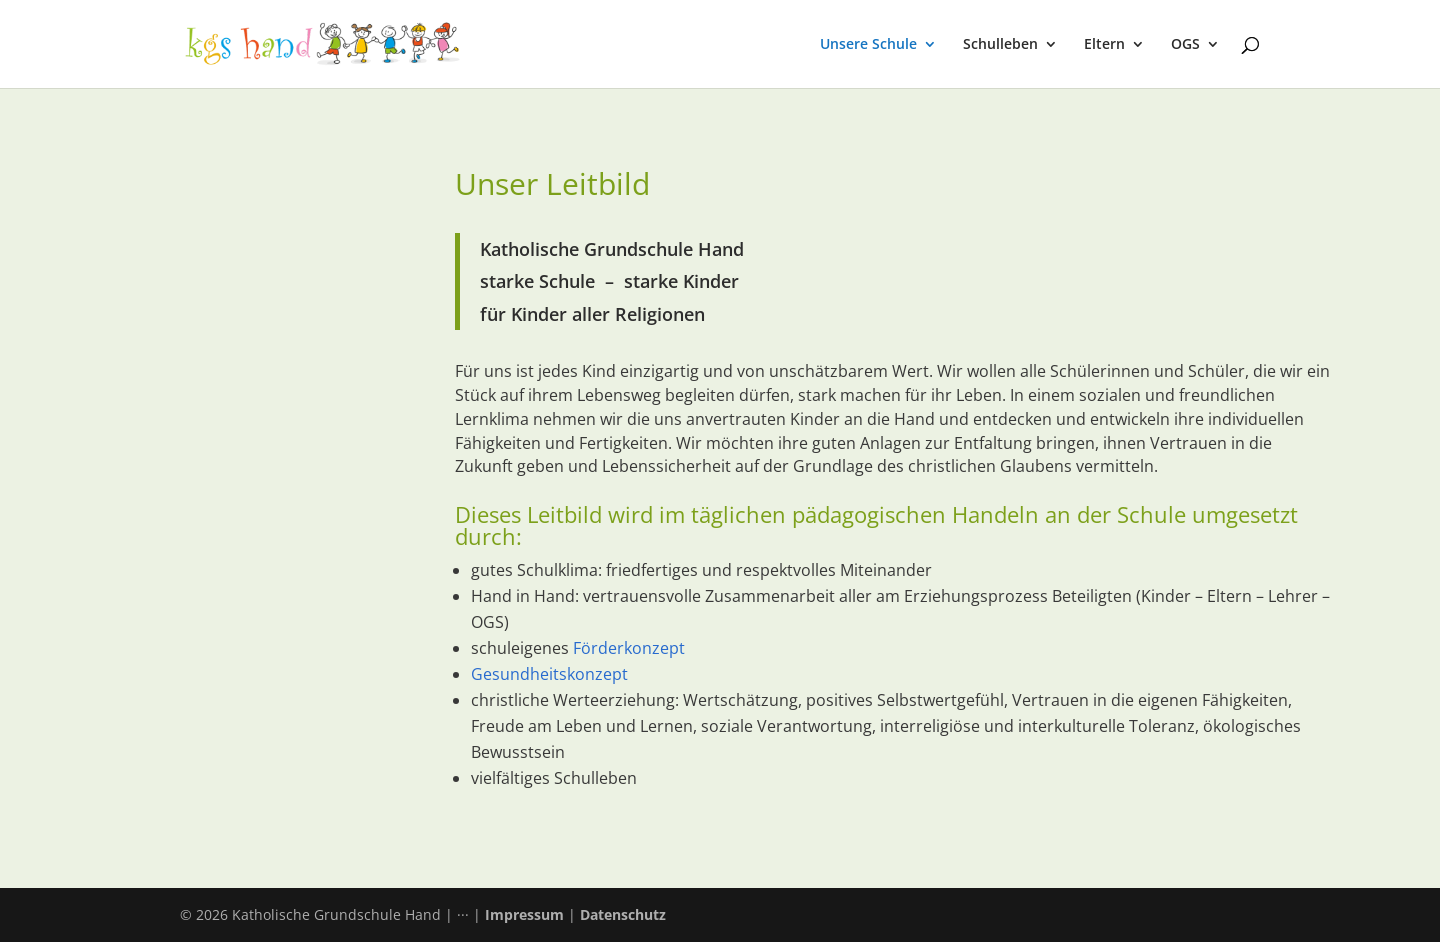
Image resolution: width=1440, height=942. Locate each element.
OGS (1185, 45)
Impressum (524, 914)
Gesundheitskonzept (549, 674)
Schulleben (1000, 45)
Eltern (1104, 45)
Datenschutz (623, 914)
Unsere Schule (868, 45)
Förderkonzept (629, 648)
